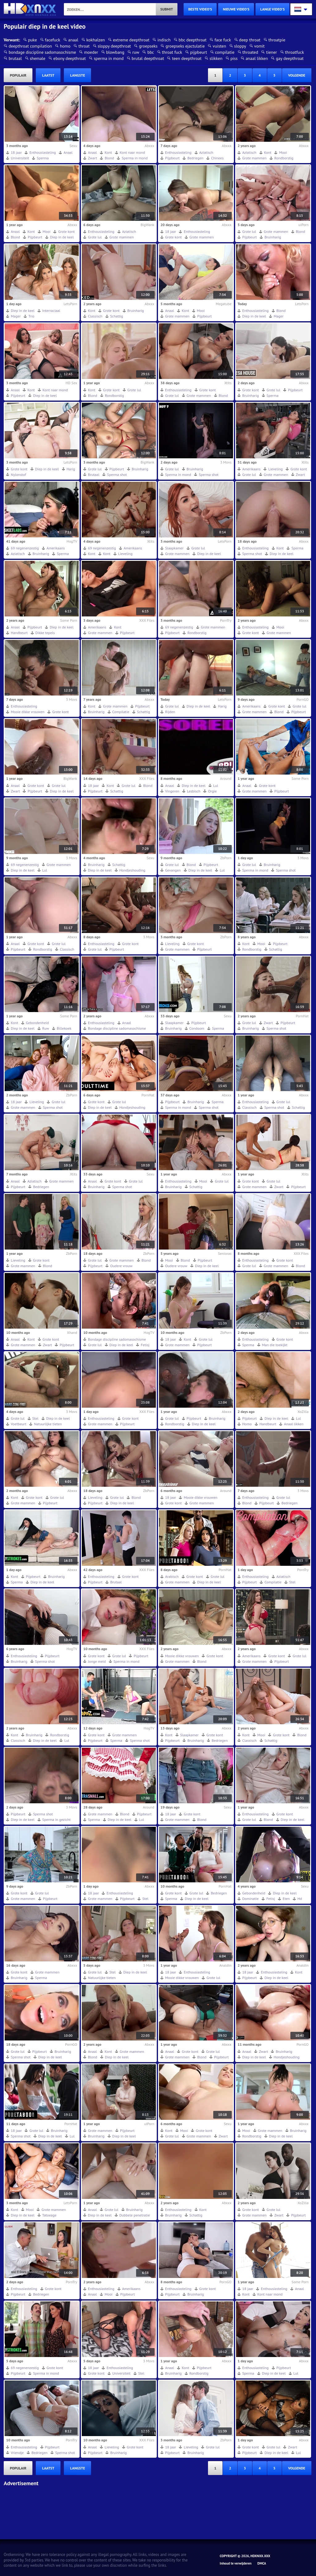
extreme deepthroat (131, 40)
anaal (73, 40)
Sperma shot (117, 474)
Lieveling (275, 469)
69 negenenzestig (25, 548)
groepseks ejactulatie (185, 46)
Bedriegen (195, 158)
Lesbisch (193, 791)
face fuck (222, 40)
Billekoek (64, 1028)
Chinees (217, 158)
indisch (164, 40)
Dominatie (250, 1898)
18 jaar (16, 152)
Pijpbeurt (172, 158)
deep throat (249, 40)
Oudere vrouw (121, 1265)
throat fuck (172, 52)
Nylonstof (18, 474)
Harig (71, 469)
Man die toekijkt (275, 1345)
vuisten (219, 46)
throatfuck (294, 52)
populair (18, 75)
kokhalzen (95, 40)
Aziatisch (206, 152)
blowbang (115, 52)
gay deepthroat (290, 58)
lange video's (272, 9)
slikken (216, 58)
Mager (16, 316)
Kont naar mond (132, 152)
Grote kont (66, 231)
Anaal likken (293, 1424)
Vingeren (172, 791)
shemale (37, 58)
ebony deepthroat (69, 58)
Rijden (170, 711)
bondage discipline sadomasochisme (42, 52)
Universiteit (20, 158)
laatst (48, 75)
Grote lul (95, 237)
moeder (91, 52)
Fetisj (145, 1345)
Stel (35, 1418)
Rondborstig (283, 158)
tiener (271, 52)
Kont (108, 152)
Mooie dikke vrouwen (27, 711)
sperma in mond (109, 58)
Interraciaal (51, 310)
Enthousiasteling (42, 152)
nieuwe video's (236, 9)
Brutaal (93, 474)
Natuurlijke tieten (48, 1424)
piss (234, 58)
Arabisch (172, 1576)
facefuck (52, 40)
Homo (247, 1424)
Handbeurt (19, 632)
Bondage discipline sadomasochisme (117, 1028)
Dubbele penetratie (134, 2215)
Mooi (283, 152)
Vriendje (17, 2452)
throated (250, 52)
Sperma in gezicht (56, 1819)
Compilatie (120, 711)
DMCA (261, 2563)
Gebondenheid (37, 1022)
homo (65, 46)
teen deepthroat (187, 58)
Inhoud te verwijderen (236, 2563)
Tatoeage (49, 2215)
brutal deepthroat (148, 58)
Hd (299, 1898)
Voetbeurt (18, 1424)
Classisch (95, 316)
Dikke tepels (45, 632)
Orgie (212, 791)
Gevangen (173, 870)
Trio (31, 316)
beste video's (200, 9)
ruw (135, 52)
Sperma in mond (135, 158)
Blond (109, 158)
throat (83, 46)
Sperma (43, 158)
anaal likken (257, 58)
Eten (286, 1898)
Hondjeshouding (132, 870)
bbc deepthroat (192, 40)
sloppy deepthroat (114, 46)
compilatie (225, 52)
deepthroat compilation (30, 46)
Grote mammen (254, 158)
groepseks (148, 46)
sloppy (240, 46)
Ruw (45, 1028)
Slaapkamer (174, 548)
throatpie (276, 40)
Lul (215, 785)
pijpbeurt (198, 52)
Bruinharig (272, 237)
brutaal (15, 58)
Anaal (68, 152)
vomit (259, 46)
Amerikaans (251, 469)
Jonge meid (97, 1661)
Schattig (116, 316)
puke (32, 40)
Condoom (197, 1028)
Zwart (92, 158)
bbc (150, 52)
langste (77, 75)
